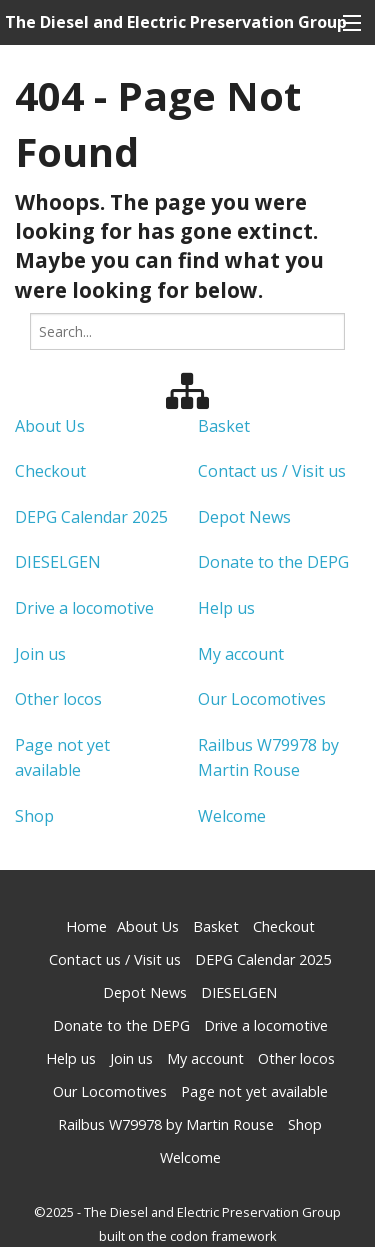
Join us (40, 654)
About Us (50, 426)
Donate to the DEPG (273, 562)
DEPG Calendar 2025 (91, 517)
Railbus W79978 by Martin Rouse (166, 1124)
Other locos (58, 699)
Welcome (232, 816)
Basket (224, 426)
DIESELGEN (58, 562)
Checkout (50, 471)
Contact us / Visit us (272, 471)
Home (86, 926)
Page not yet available (254, 1091)
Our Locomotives (262, 699)
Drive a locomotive (84, 608)
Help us (226, 608)
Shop (34, 816)
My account (241, 654)
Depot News (244, 517)
